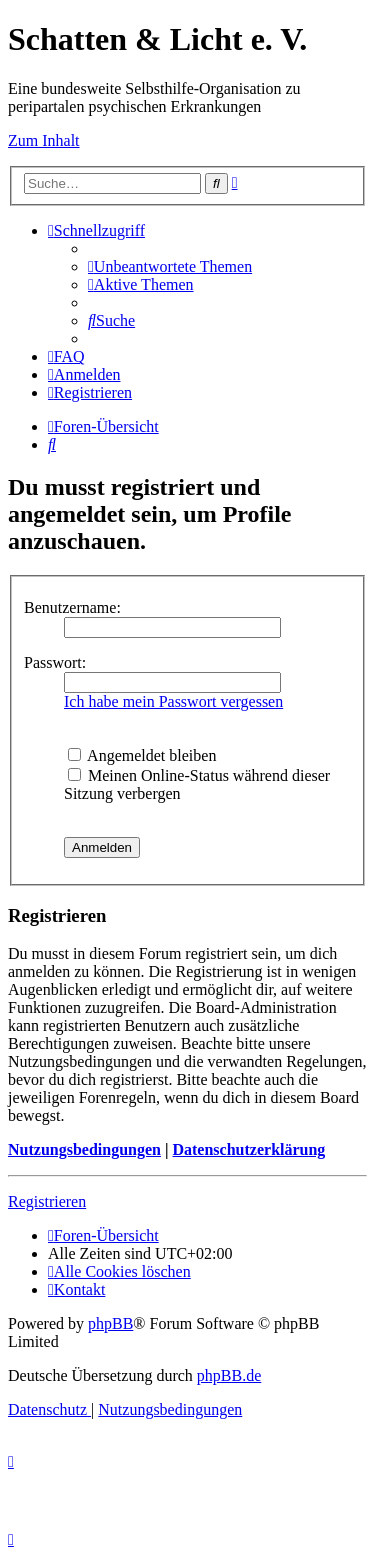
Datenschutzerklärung (248, 1149)
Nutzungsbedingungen (84, 1149)
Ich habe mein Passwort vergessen (173, 701)
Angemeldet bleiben (142, 755)
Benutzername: (72, 607)
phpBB (110, 1323)
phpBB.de (229, 1375)
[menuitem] (170, 266)
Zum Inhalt (44, 140)
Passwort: (55, 662)
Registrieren (47, 1201)
